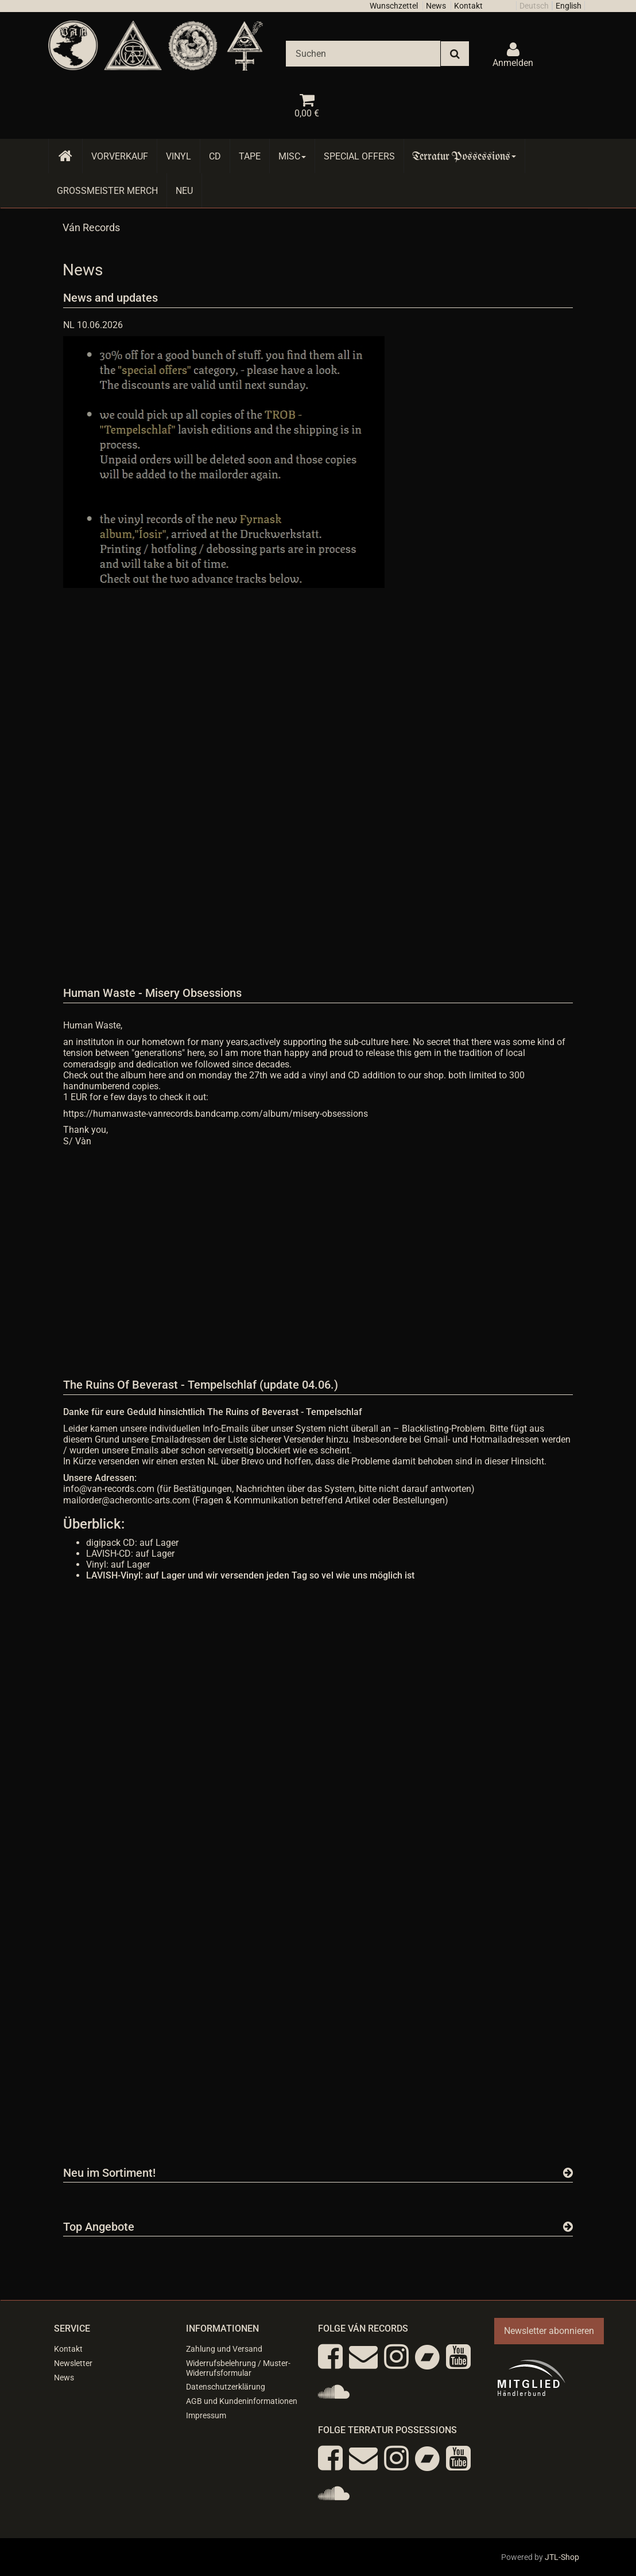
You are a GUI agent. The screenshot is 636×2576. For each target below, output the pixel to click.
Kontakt (468, 5)
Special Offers (359, 156)
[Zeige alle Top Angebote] (568, 2226)
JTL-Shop (562, 2557)
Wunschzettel (394, 5)
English (568, 5)
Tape (250, 156)
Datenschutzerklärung (225, 2386)
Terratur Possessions (464, 156)
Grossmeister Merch (107, 190)
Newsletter (73, 2363)
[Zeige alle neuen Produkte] (568, 2172)
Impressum (206, 2415)
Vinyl (178, 156)
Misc (292, 156)
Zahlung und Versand (224, 2348)
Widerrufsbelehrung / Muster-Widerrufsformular (238, 2368)
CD (215, 156)
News (436, 5)
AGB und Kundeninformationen (241, 2401)
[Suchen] (363, 54)
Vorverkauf (119, 156)
